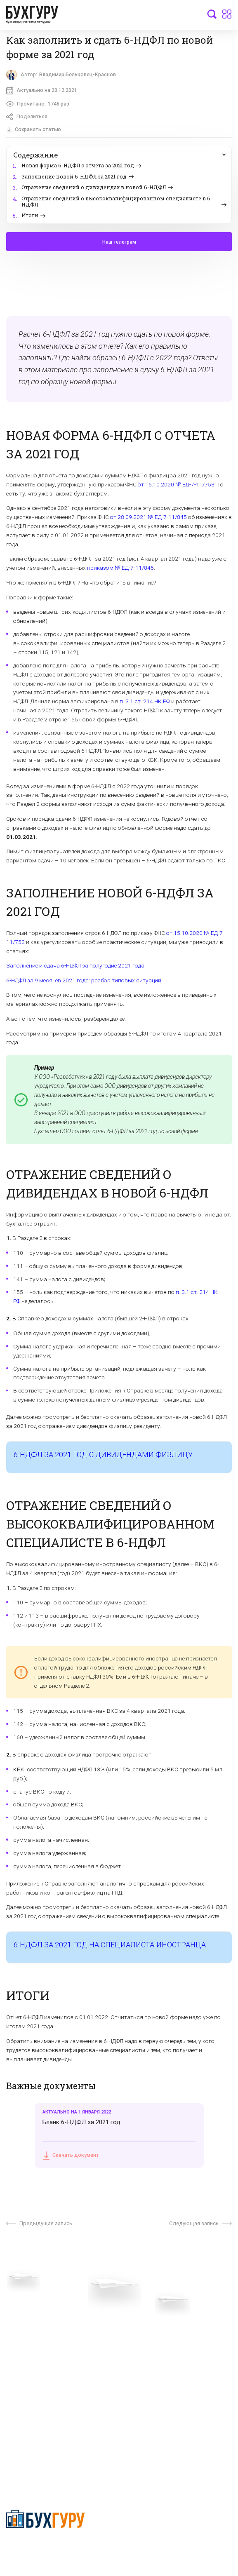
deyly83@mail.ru (35, 2456)
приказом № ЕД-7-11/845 (120, 568)
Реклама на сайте (30, 2373)
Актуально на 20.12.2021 (41, 90)
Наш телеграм (119, 242)
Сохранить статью (33, 130)
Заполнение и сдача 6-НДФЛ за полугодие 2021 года (75, 966)
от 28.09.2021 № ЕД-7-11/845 (148, 517)
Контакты (19, 2354)
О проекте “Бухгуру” (146, 2316)
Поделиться (26, 116)
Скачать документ (71, 2156)
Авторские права (29, 2386)
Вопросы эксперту (31, 2316)
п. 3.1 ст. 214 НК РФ (145, 701)
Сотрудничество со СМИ (152, 2329)
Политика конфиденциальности (45, 2545)
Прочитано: (37, 104)
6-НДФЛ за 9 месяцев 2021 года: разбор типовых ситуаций (83, 980)
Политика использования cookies (164, 2361)
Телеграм (19, 2342)
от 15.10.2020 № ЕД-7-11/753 (176, 484)
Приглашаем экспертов (38, 2329)
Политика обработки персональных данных (167, 2345)
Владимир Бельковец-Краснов (77, 74)
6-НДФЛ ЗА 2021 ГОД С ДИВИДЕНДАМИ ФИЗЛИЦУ (103, 1455)
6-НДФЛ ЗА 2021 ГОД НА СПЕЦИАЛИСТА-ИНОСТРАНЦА (110, 1945)
